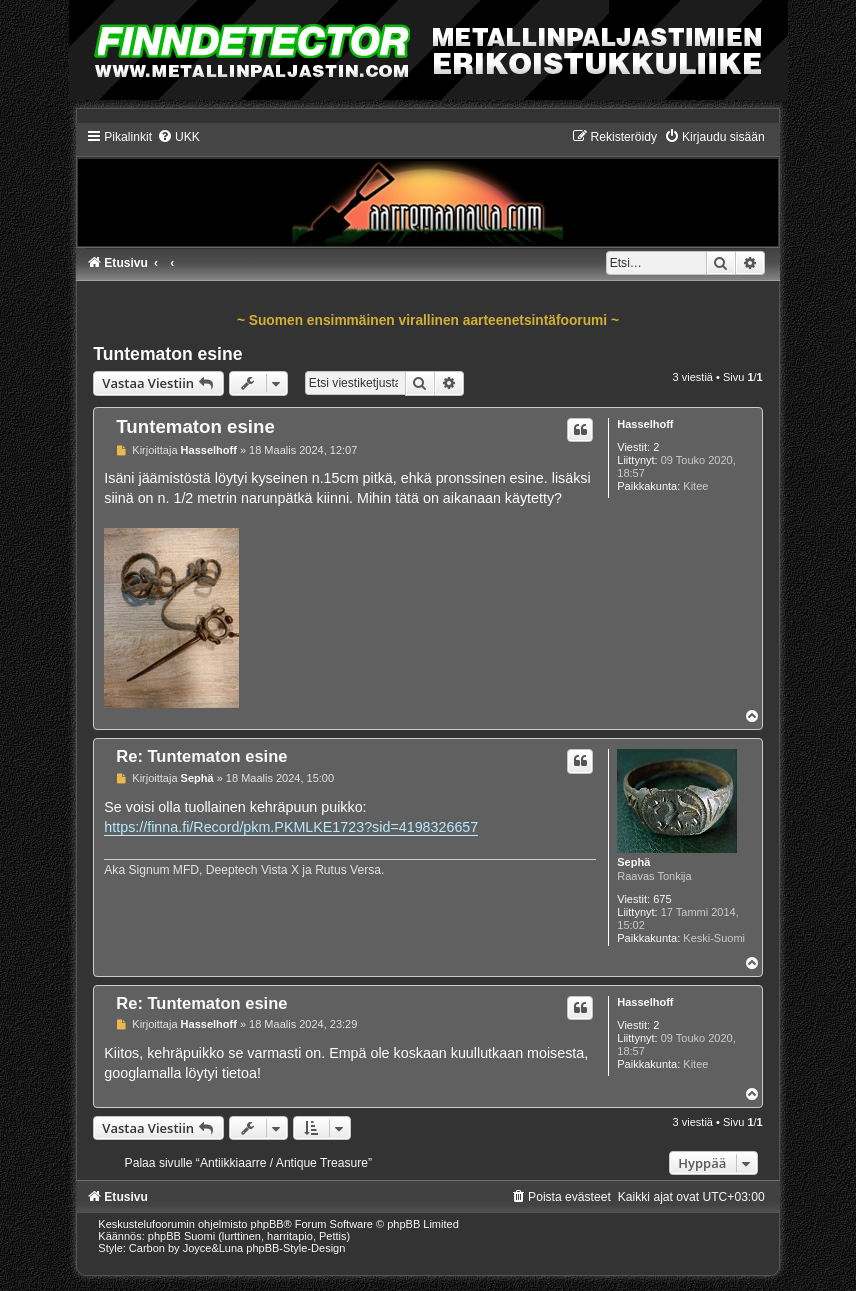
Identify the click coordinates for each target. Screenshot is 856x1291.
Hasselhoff (645, 424)
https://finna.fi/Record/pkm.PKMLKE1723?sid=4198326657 (291, 827)
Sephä (633, 862)
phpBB (267, 1224)
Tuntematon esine (167, 354)
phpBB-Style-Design (295, 1248)
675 (662, 899)
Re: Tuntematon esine (201, 756)
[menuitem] (178, 137)
